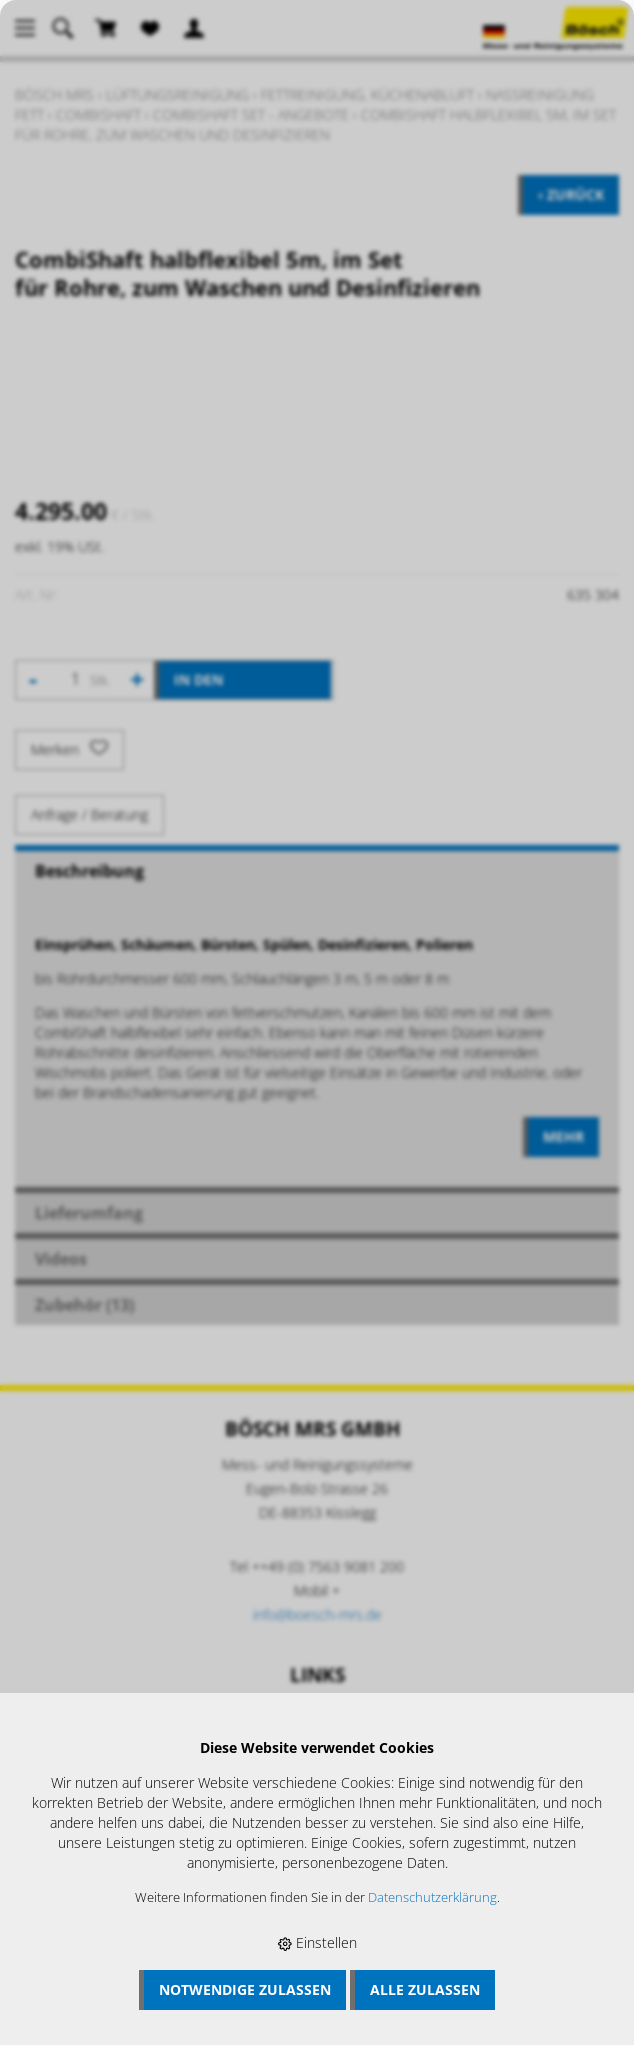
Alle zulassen (425, 1989)
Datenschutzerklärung (432, 1897)
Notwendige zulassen (245, 1989)
